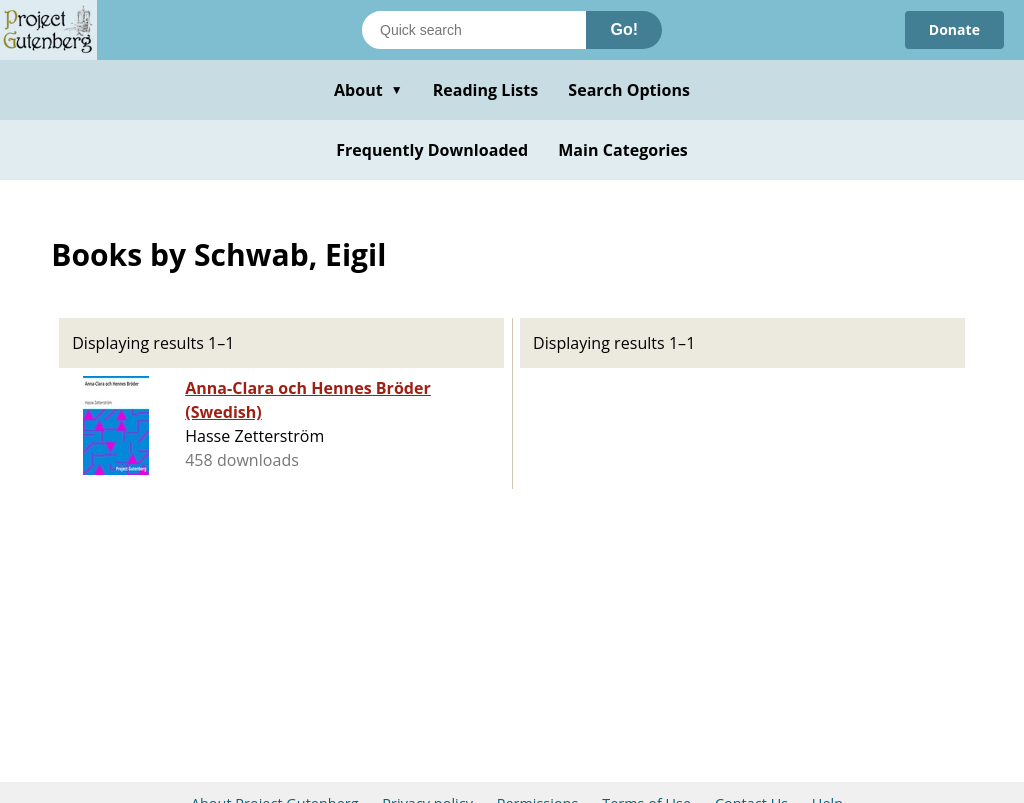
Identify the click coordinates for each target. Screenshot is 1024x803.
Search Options (629, 90)
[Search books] (474, 30)
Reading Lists (486, 90)
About (368, 90)
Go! (624, 29)
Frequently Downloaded (432, 150)
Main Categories (623, 150)
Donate (954, 29)
